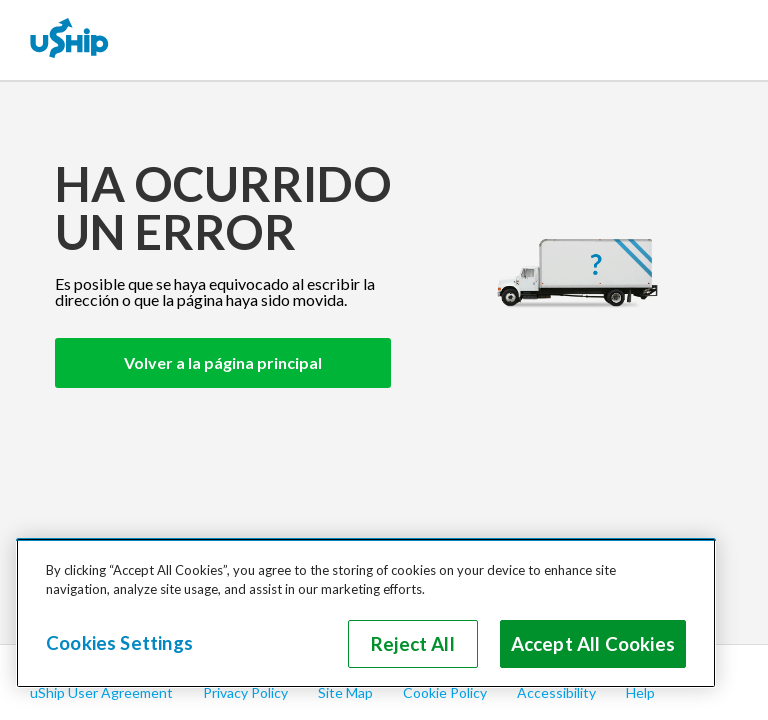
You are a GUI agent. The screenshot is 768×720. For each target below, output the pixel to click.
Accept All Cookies (593, 644)
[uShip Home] (70, 40)
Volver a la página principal (223, 362)
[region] (366, 613)
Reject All (413, 644)
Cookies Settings (119, 643)
